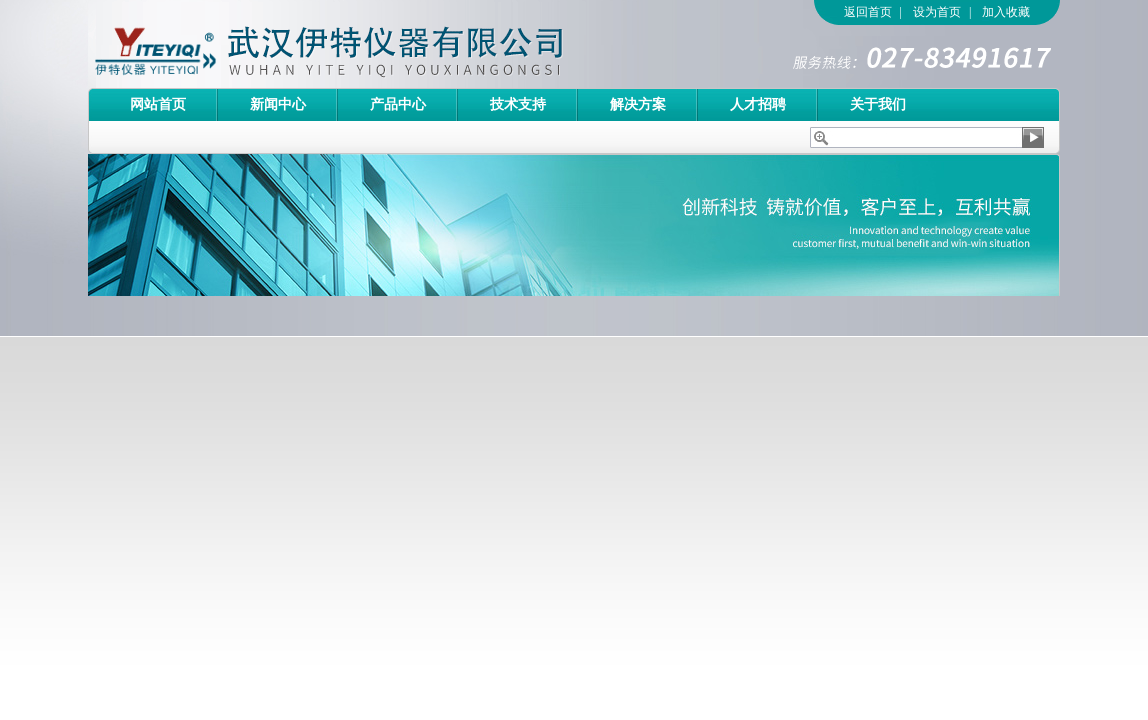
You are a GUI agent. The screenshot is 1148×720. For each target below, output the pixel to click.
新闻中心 (278, 104)
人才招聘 (758, 104)
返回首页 (868, 12)
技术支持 (518, 104)
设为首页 (937, 12)
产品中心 (398, 104)
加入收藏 (1006, 12)
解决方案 (638, 104)
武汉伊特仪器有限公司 (363, 44)
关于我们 (878, 104)
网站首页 (158, 104)
